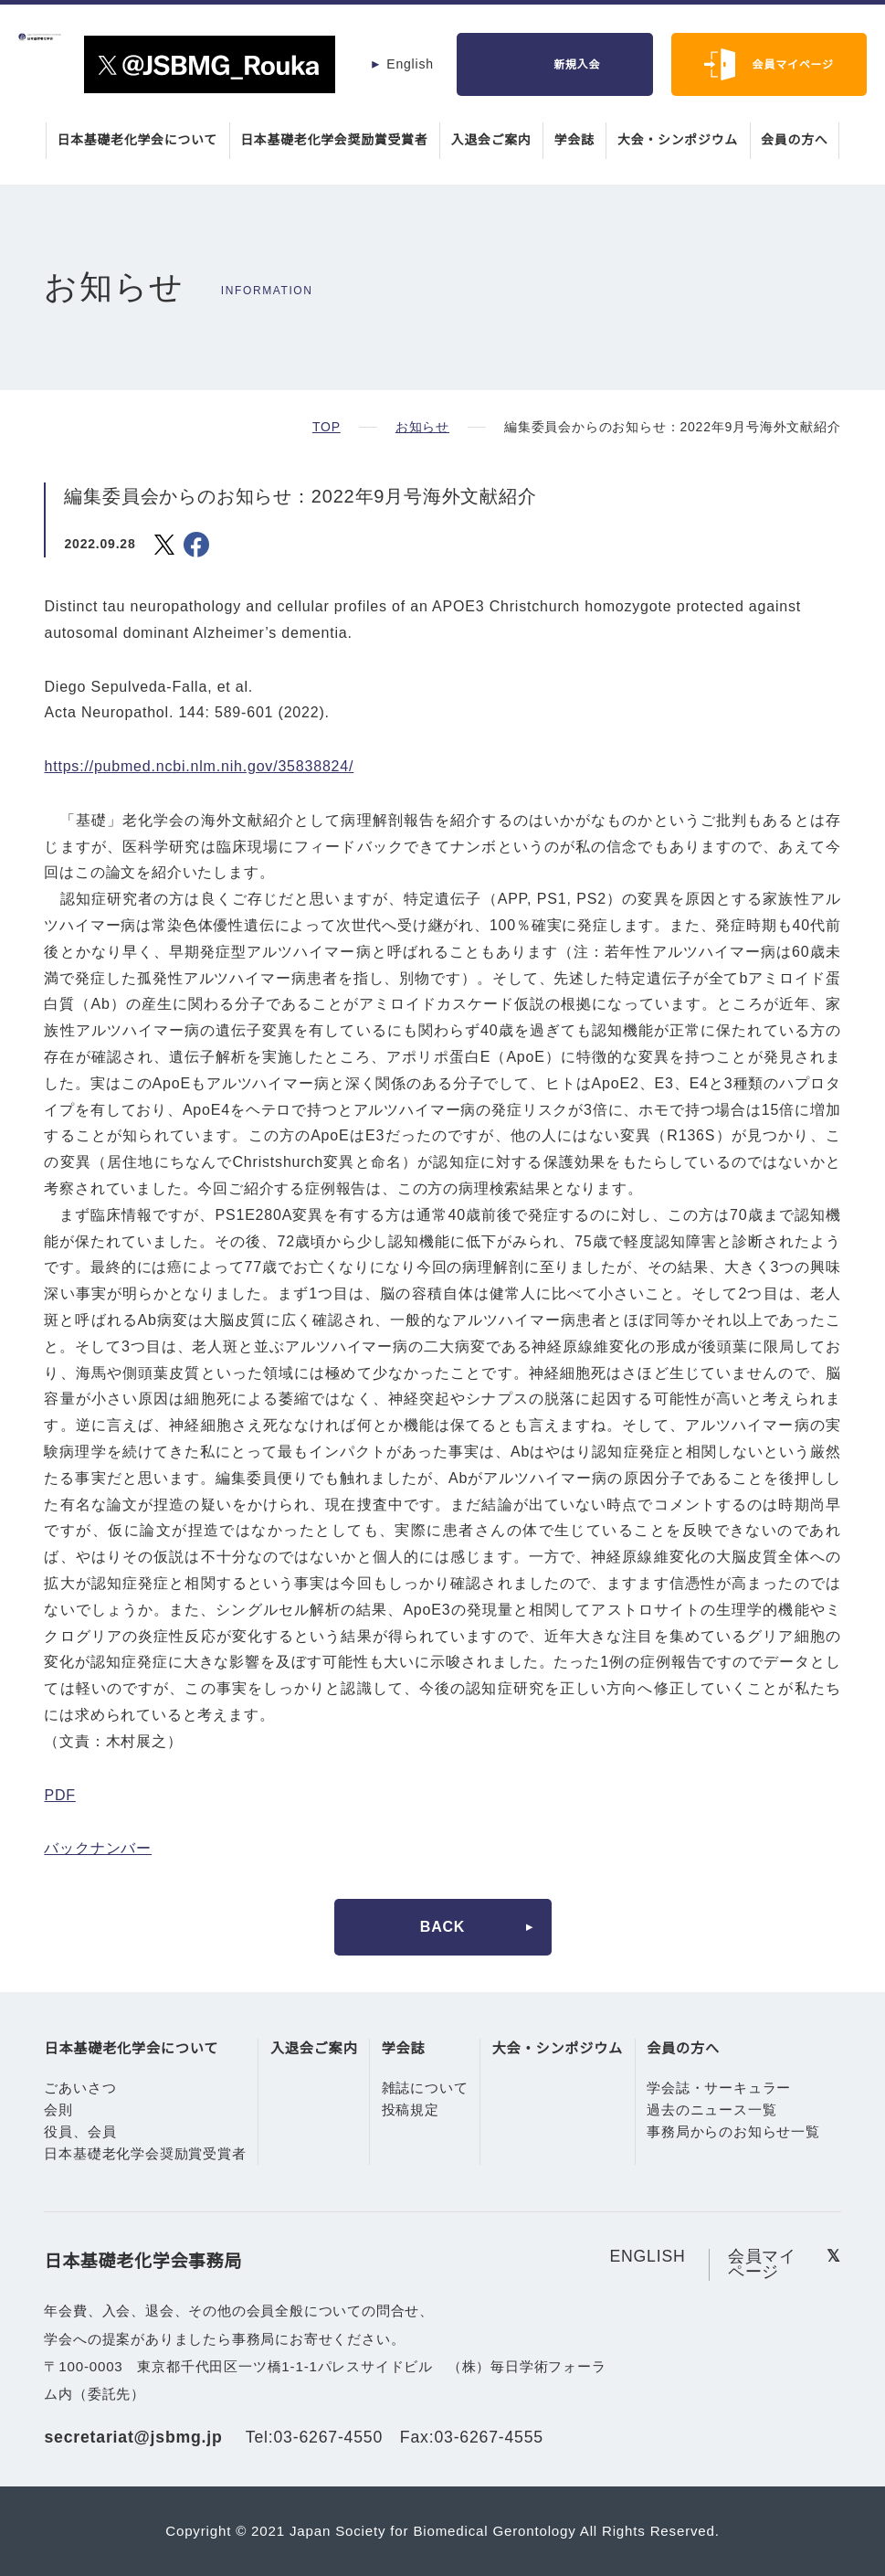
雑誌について (424, 2088)
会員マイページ (793, 64)
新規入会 (576, 64)
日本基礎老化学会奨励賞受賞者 (333, 140)
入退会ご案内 (491, 140)
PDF (58, 1796)
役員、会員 (80, 2132)
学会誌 (575, 140)
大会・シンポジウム (680, 140)
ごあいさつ (80, 2088)
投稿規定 (409, 2110)
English (410, 64)
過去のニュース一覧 (709, 2110)
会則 (58, 2110)
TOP (325, 427)
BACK (442, 1927)
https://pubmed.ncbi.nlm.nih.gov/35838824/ (210, 767)
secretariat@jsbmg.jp (136, 2436)
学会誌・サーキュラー (717, 2088)
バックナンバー (98, 1849)
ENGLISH (647, 2256)
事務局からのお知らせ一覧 (731, 2132)
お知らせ (421, 427)
